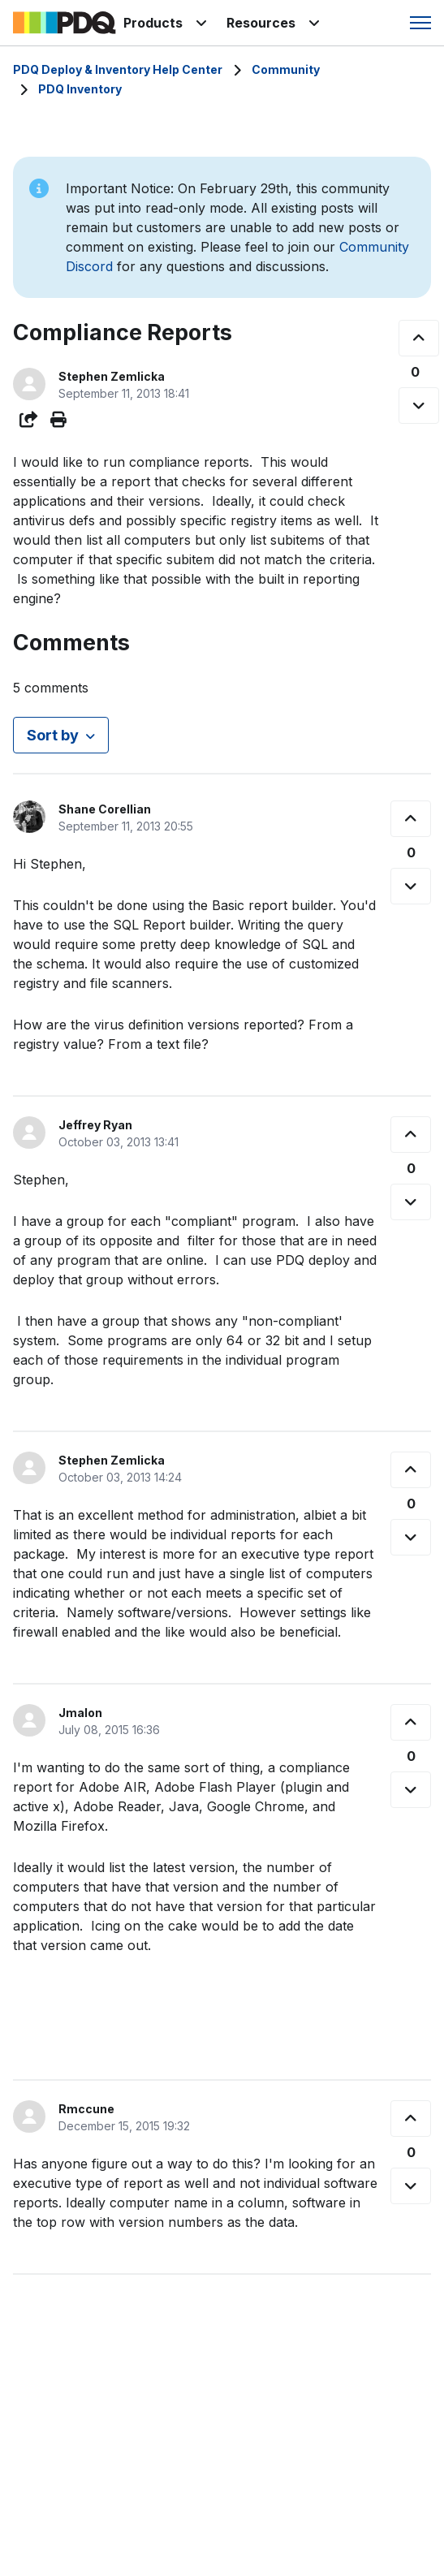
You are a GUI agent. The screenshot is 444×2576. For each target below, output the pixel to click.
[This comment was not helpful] (410, 886)
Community (286, 69)
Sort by (53, 735)
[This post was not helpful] (419, 405)
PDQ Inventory (80, 89)
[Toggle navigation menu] (420, 23)
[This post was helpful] (419, 338)
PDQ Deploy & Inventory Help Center (117, 69)
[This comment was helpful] (410, 818)
